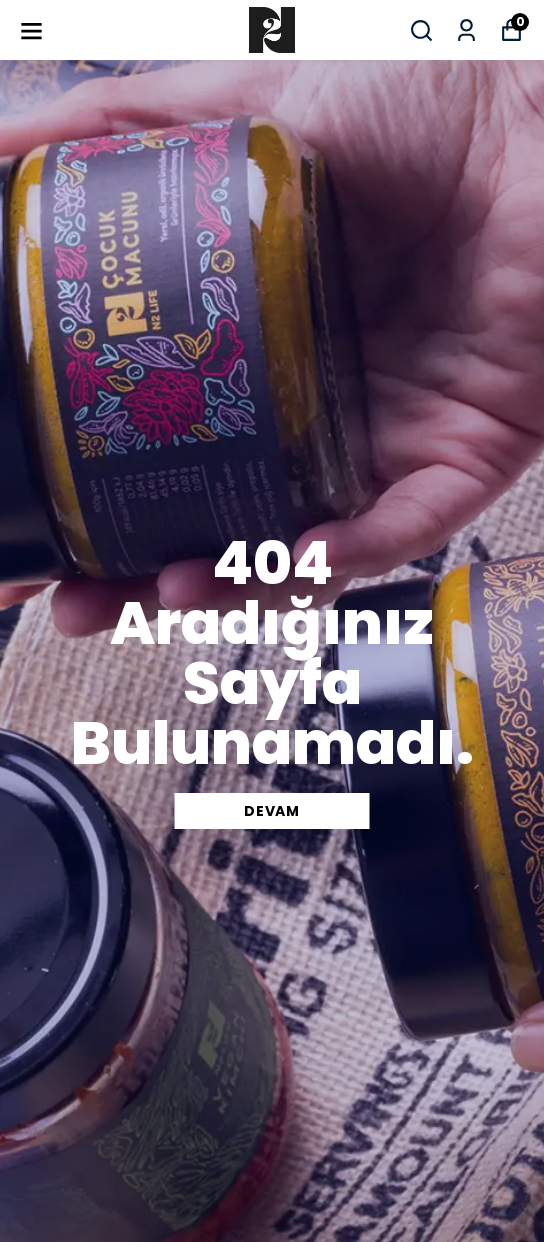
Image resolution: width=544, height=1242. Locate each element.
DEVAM (272, 811)
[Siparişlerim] (466, 30)
